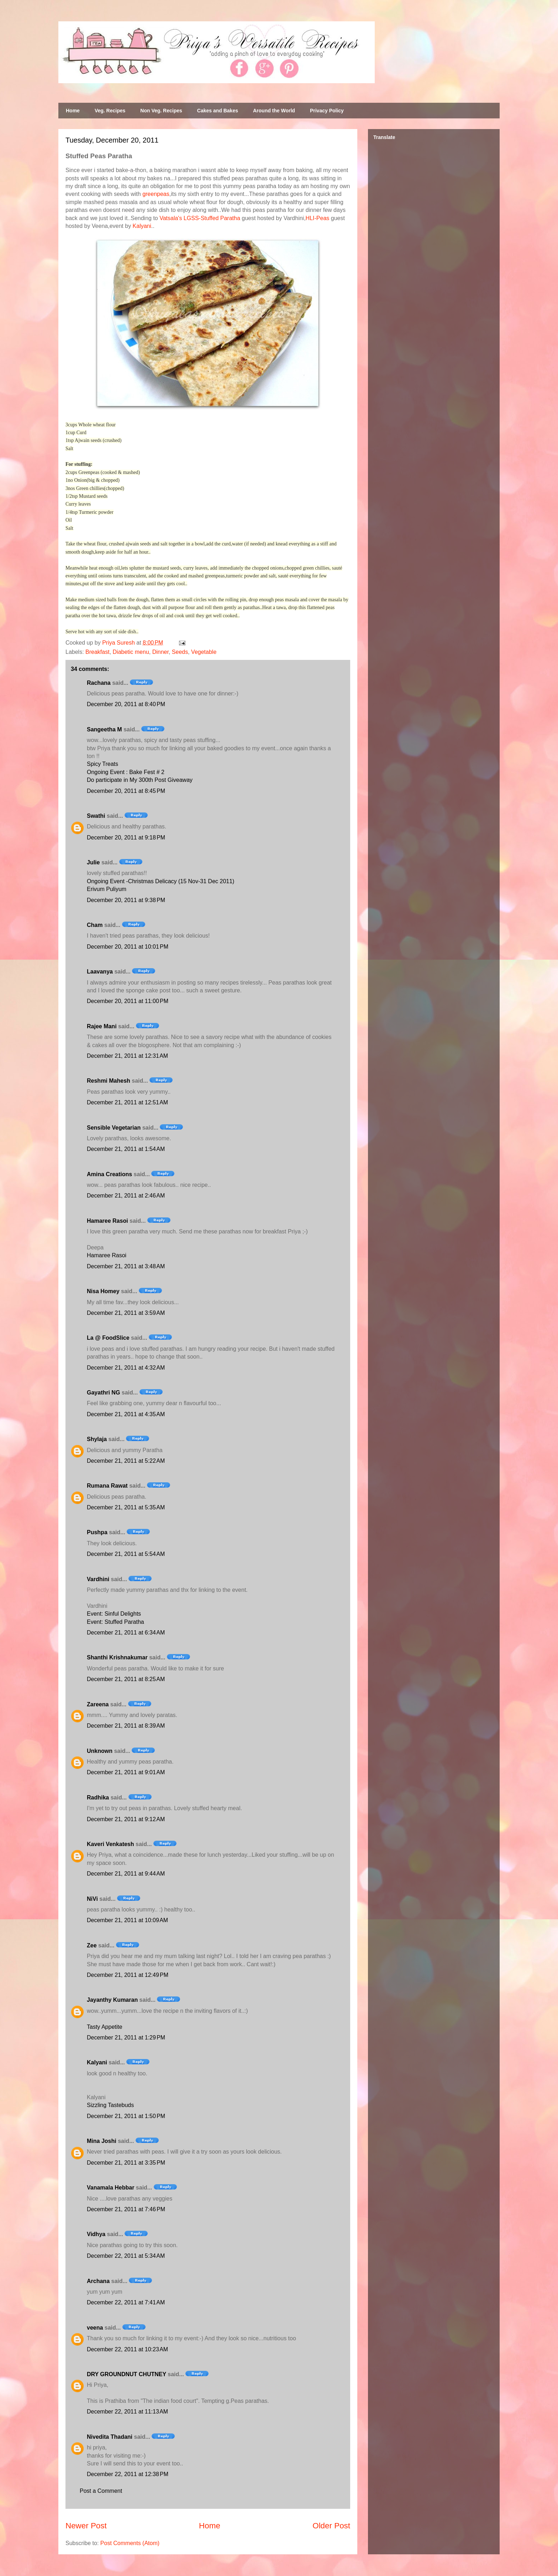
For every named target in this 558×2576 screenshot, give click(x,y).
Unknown (99, 1751)
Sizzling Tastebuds (110, 2105)
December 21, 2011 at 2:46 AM (126, 1196)
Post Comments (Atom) (129, 2543)
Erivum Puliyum (106, 889)
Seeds (180, 652)
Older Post (331, 2525)
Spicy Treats (102, 764)
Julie (93, 862)
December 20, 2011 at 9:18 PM (126, 837)
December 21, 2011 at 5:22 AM (126, 1461)
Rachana (99, 683)
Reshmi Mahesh (108, 1081)
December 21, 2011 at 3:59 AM (126, 1313)
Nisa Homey (103, 1291)
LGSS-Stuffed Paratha (212, 218)
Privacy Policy (327, 110)
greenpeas (155, 194)
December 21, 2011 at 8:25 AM (126, 1679)
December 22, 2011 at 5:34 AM (126, 2256)
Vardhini (98, 1579)
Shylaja (97, 1439)
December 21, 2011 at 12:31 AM (127, 1056)
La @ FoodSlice (108, 1338)
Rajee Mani (102, 1026)
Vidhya (96, 2234)
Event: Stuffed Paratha (115, 1622)
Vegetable (203, 652)
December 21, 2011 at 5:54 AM (126, 1554)
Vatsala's (170, 218)
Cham (94, 925)
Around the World (274, 110)
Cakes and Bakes (217, 110)
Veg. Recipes (110, 110)
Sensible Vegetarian (114, 1128)
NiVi (92, 1899)
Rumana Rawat (107, 1486)
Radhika (98, 1797)
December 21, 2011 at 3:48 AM (126, 1266)
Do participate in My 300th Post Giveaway (140, 780)
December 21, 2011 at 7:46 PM (126, 2209)
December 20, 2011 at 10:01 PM (127, 947)
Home (73, 110)
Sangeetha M (104, 729)
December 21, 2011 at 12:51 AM (127, 1102)
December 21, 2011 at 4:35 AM (126, 1414)
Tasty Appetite (104, 2027)
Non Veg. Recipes (161, 110)
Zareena (98, 1704)
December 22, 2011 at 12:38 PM (127, 2474)
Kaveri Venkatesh (110, 1844)
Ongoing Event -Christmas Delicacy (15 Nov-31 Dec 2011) (160, 881)
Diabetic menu (131, 652)
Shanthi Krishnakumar (117, 1657)
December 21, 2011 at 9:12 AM (126, 1819)
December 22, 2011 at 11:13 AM (127, 2412)
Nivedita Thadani (109, 2437)
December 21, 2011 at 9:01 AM (126, 1772)
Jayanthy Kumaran (112, 2000)
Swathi (96, 816)
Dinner (160, 652)
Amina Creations (109, 1174)
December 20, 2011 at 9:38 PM (126, 900)
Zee (92, 1945)
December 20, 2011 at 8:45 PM (126, 791)
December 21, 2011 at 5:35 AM (126, 1507)
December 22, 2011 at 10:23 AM (127, 2349)
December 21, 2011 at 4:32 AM (126, 1368)
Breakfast (97, 652)
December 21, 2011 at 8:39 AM (126, 1726)
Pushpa (97, 1532)
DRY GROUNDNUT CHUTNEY (126, 2374)
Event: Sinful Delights (114, 1614)
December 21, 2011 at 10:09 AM (127, 1920)
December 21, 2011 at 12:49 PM (127, 1975)
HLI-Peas (318, 218)
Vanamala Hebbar (110, 2188)
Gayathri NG (103, 1393)
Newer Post (86, 2525)
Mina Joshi (101, 2141)
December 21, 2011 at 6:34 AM (126, 1633)
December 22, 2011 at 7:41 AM (126, 2302)
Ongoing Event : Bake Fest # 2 (125, 772)
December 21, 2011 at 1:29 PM (126, 2037)
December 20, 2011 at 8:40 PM (126, 704)
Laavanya (100, 972)
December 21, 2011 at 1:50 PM (126, 2116)
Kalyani (142, 226)
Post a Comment (101, 2491)
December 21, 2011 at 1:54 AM (126, 1149)
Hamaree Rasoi (107, 1221)
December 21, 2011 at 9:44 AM (126, 1874)
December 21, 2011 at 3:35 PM (126, 2163)
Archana (98, 2281)
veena (95, 2328)
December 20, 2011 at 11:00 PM (127, 1001)
